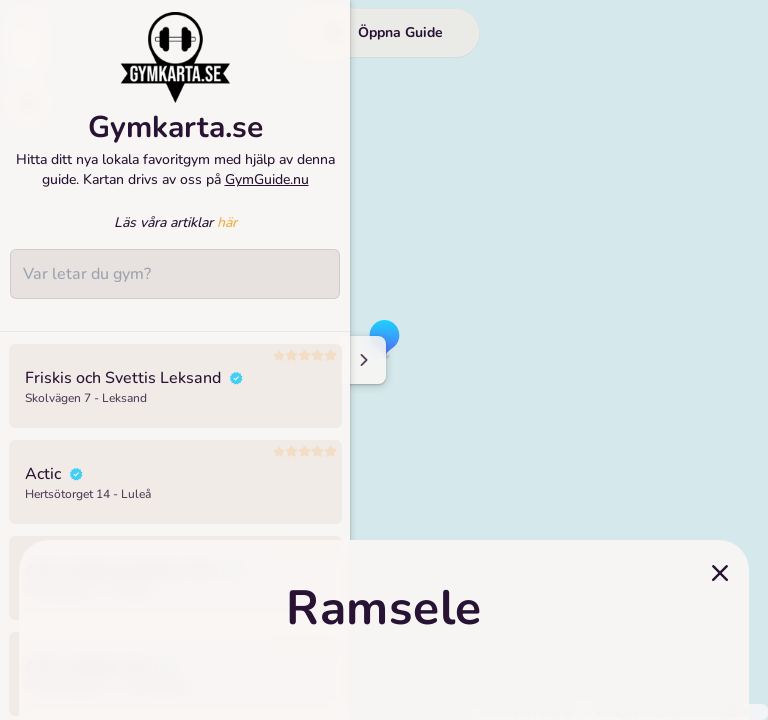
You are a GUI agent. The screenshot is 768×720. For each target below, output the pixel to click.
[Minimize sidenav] (362, 360)
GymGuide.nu (267, 191)
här (227, 234)
